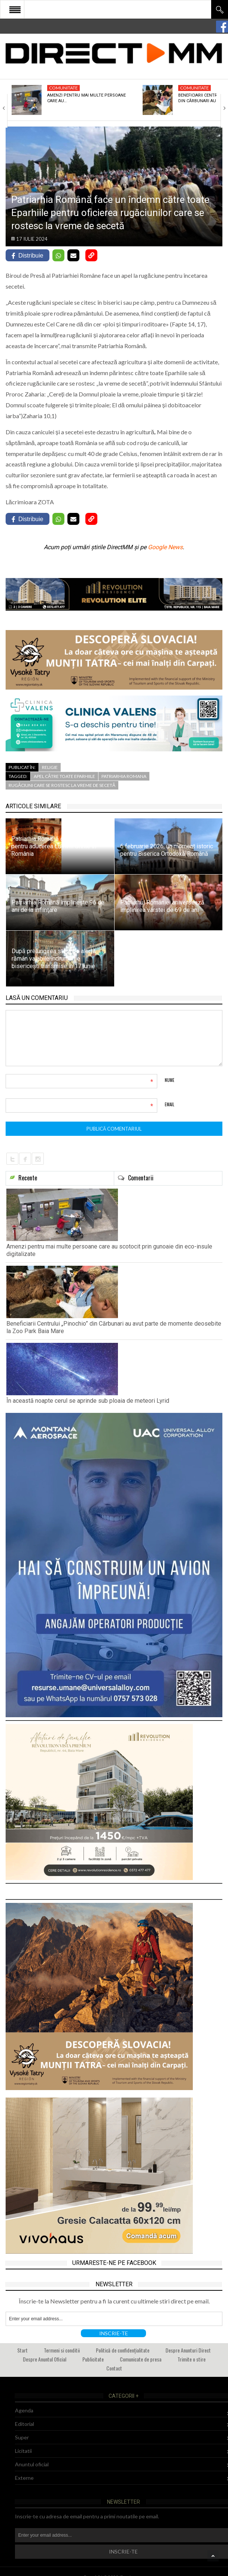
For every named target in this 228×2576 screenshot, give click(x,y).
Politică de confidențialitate (122, 2350)
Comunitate (63, 88)
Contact (114, 2368)
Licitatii (23, 2451)
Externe (24, 2478)
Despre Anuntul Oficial (44, 2359)
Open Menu (15, 9)
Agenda (24, 2410)
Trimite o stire (191, 2359)
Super (22, 2437)
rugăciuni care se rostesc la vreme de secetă (62, 785)
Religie (50, 767)
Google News (165, 547)
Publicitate (93, 2359)
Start (22, 2350)
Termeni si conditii (62, 2350)
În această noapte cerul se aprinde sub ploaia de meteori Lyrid (87, 1400)
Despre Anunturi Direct (188, 2350)
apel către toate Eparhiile (64, 776)
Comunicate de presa (140, 2359)
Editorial (24, 2424)
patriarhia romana (123, 776)
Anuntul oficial (32, 2464)
